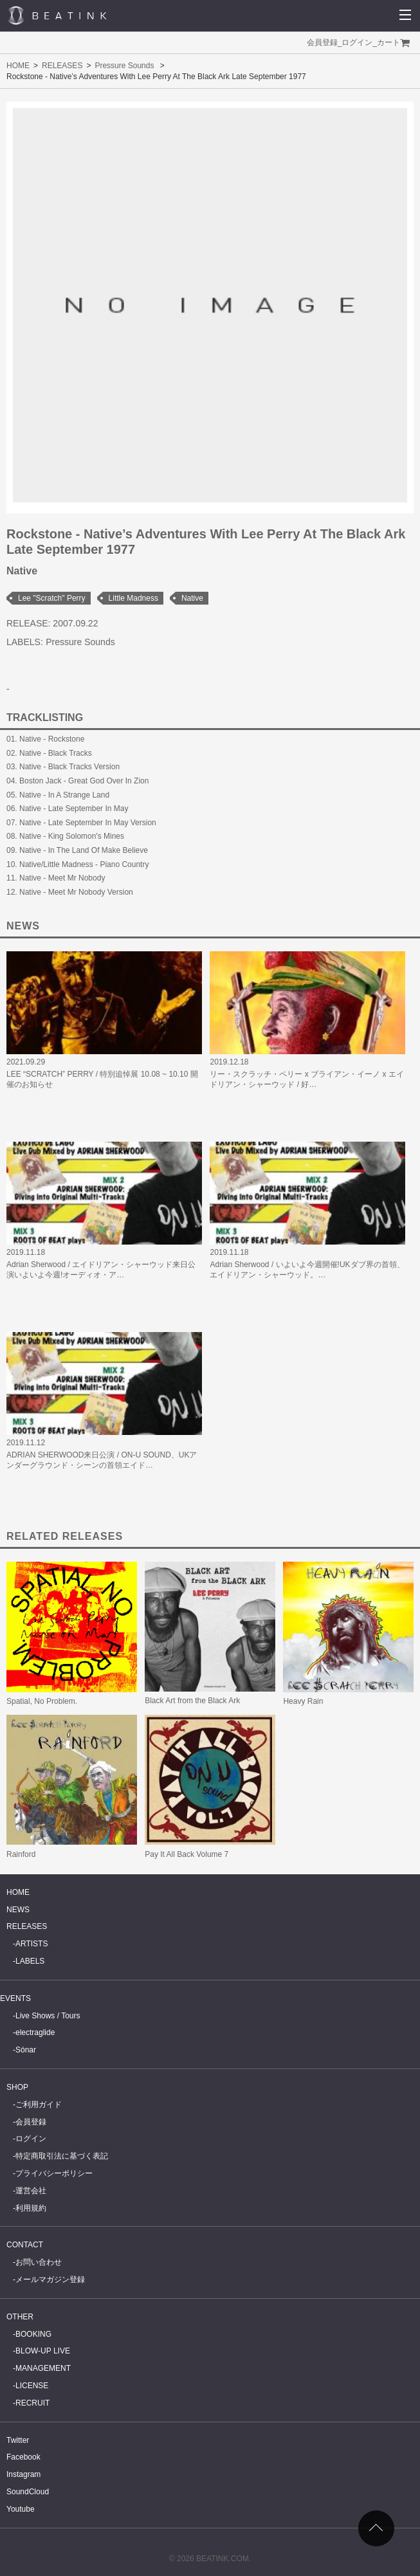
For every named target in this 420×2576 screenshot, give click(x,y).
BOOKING (33, 2334)
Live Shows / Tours (47, 2015)
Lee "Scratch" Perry (52, 598)
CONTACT (24, 2244)
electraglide (35, 2032)
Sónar (25, 2049)
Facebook (23, 2457)
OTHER (19, 2316)
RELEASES (62, 65)
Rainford (20, 1854)
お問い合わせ (38, 2262)
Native (192, 598)
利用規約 (30, 2208)
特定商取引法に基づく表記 (61, 2155)
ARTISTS (31, 1943)
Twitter (17, 2440)
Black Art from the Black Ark (192, 1700)
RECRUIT (32, 2402)
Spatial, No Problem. (41, 1701)
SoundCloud (27, 2491)
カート (388, 42)
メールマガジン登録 (50, 2279)
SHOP (17, 2087)
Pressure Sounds (124, 65)
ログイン (357, 42)
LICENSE (31, 2385)
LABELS (29, 1961)
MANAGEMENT (43, 2368)
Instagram (23, 2474)
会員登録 (322, 42)
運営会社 (30, 2190)
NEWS (18, 1909)
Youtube (20, 2509)
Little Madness (133, 598)
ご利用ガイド (38, 2104)
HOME (18, 65)
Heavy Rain (303, 1701)
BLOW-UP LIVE (42, 2350)
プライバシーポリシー (54, 2173)
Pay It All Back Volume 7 (186, 1854)
